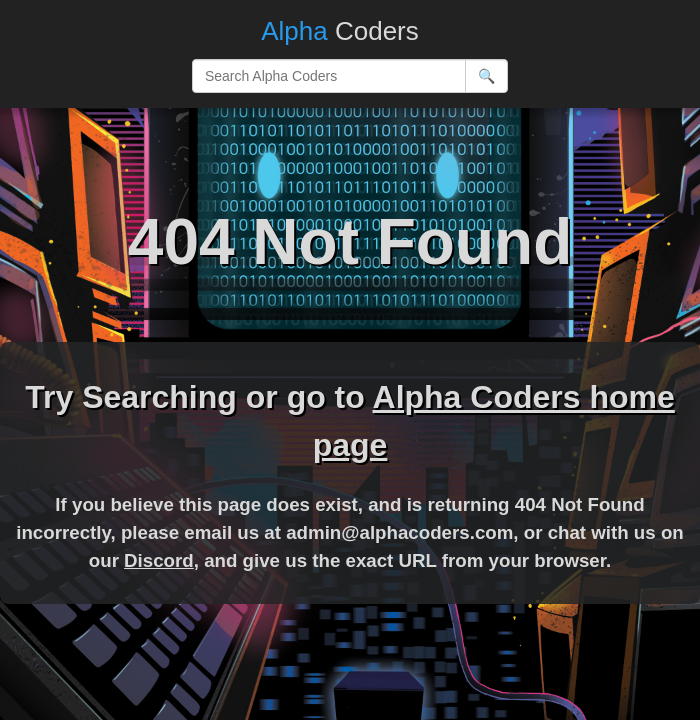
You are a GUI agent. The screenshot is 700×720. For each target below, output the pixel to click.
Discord (159, 560)
